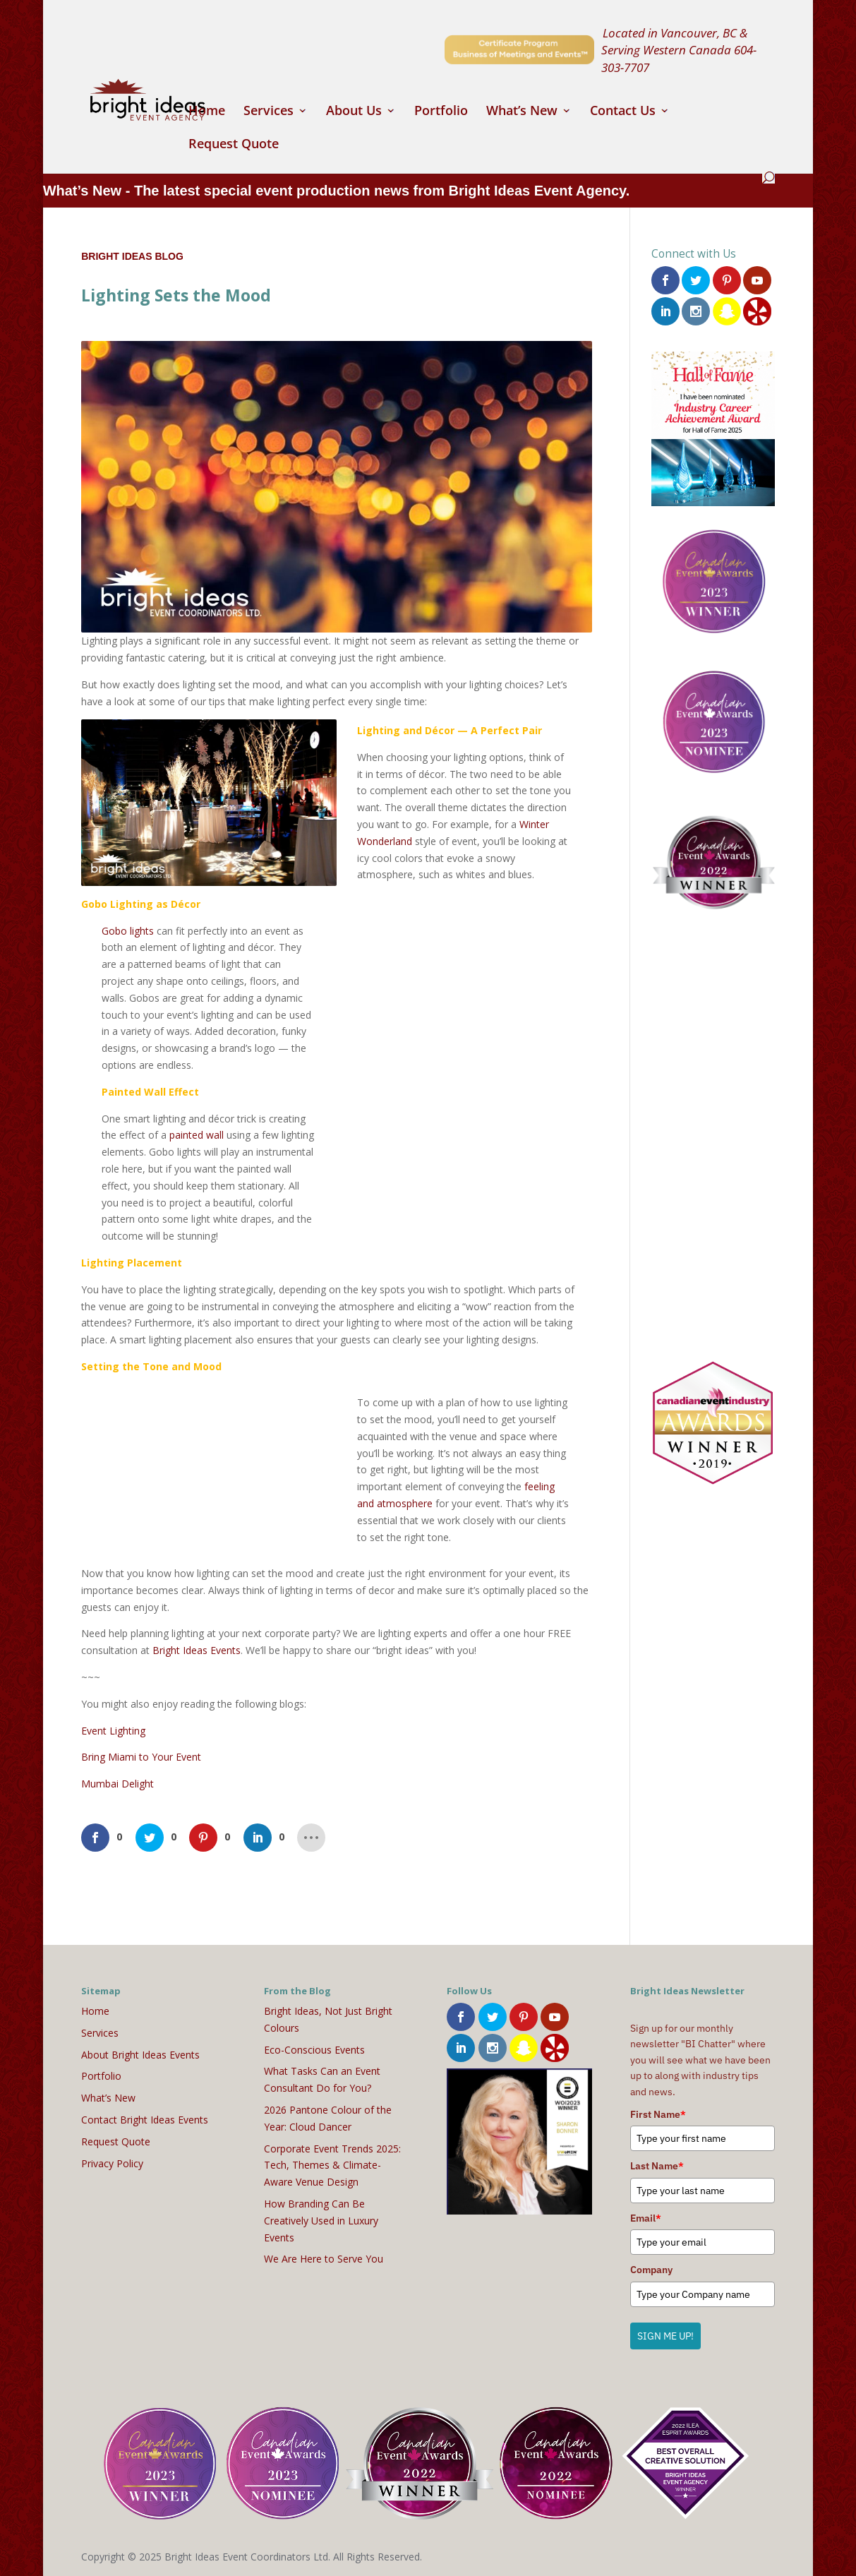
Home (206, 112)
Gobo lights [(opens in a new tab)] (128, 930)
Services (268, 112)
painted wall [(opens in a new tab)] (196, 1135)
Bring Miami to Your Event (141, 1756)
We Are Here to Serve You (323, 2258)
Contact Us (623, 112)
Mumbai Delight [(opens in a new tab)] (117, 1783)
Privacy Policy (112, 2163)
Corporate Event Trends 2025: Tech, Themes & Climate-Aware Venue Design (332, 2165)
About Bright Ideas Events (140, 2054)
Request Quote (233, 145)
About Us (354, 112)
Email (645, 2218)
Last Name (657, 2165)
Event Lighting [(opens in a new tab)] (113, 1730)
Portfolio (441, 112)
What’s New (521, 112)
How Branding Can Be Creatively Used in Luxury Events (321, 2220)
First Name (658, 2114)
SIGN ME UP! (665, 2336)
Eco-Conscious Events (314, 2049)
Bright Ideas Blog (132, 256)
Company (651, 2269)
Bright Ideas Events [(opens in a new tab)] (196, 1650)
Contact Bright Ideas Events (144, 2119)
